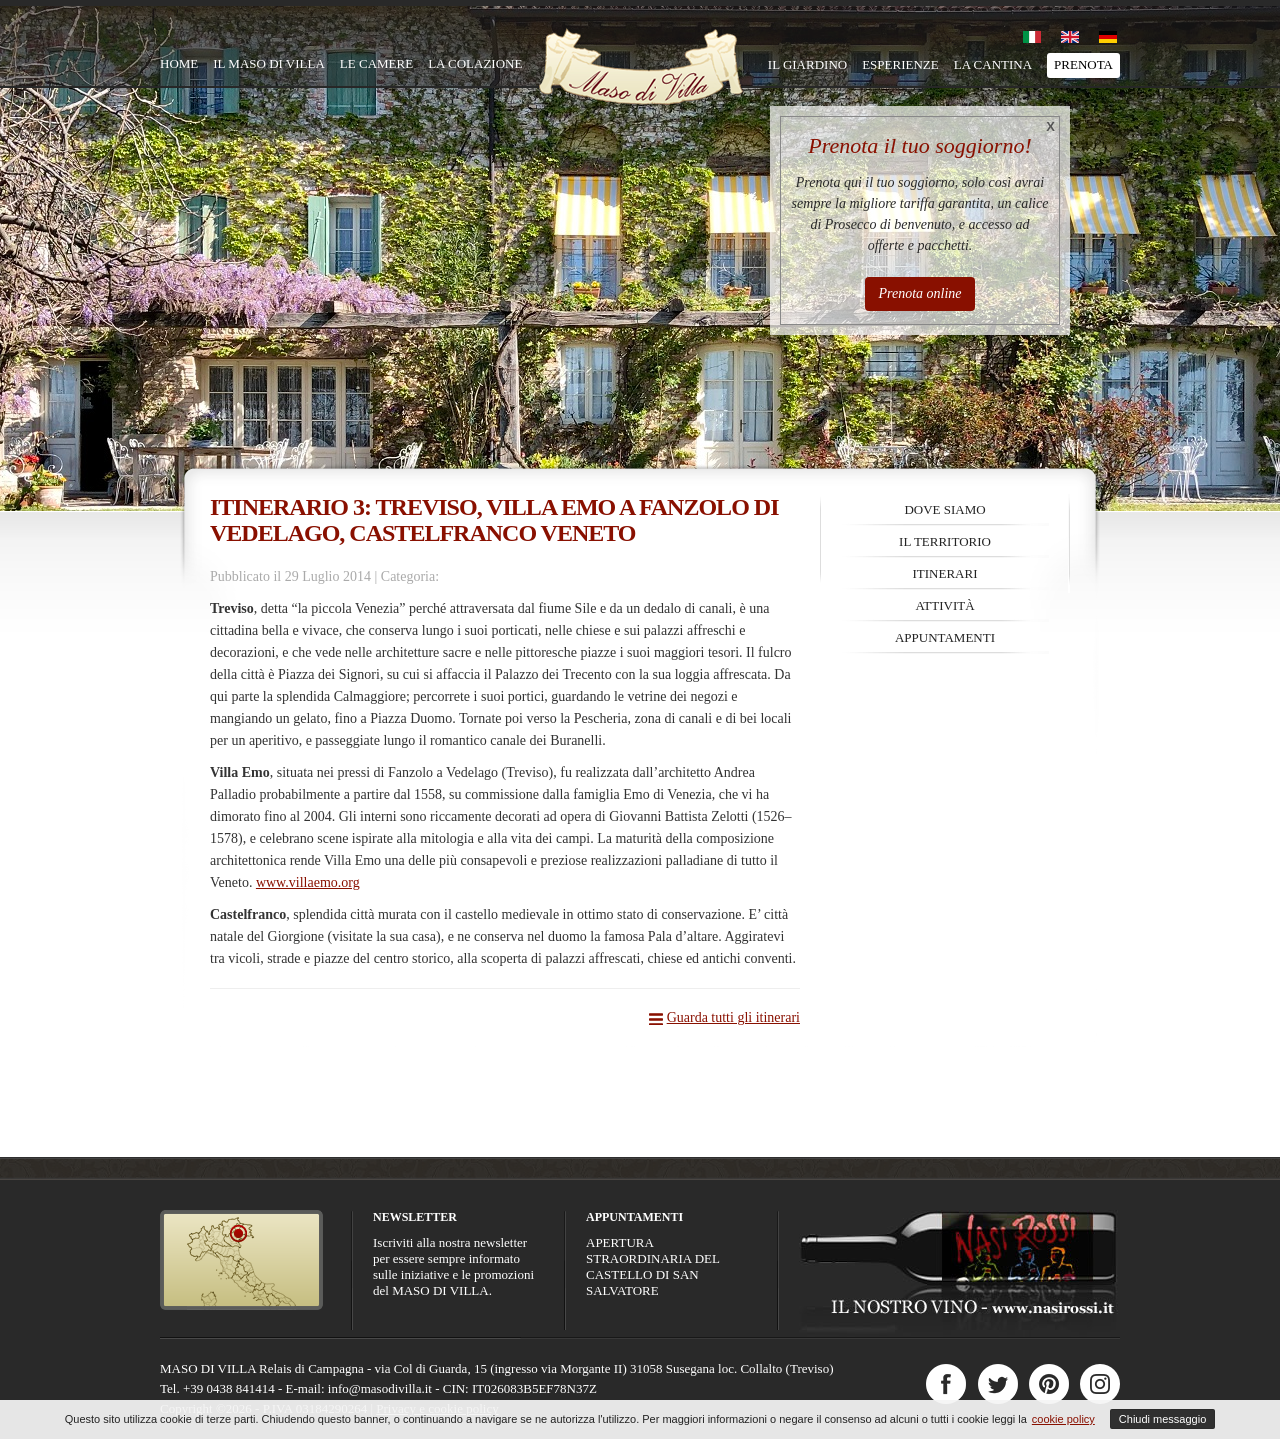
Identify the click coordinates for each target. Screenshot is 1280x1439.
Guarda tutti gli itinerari (733, 1017)
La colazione (475, 63)
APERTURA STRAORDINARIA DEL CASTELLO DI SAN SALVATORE (653, 1266)
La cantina (993, 64)
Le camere (376, 63)
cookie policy (1063, 1419)
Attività (944, 605)
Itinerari (945, 573)
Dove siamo (944, 509)
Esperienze (900, 64)
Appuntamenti (945, 637)
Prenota (1083, 64)
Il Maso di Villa (269, 63)
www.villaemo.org (308, 882)
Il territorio (945, 541)
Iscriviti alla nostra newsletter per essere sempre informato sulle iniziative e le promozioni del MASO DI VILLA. (453, 1266)
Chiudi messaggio (1162, 1419)
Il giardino (807, 64)
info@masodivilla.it (380, 1388)
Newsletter (415, 1217)
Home (179, 63)
